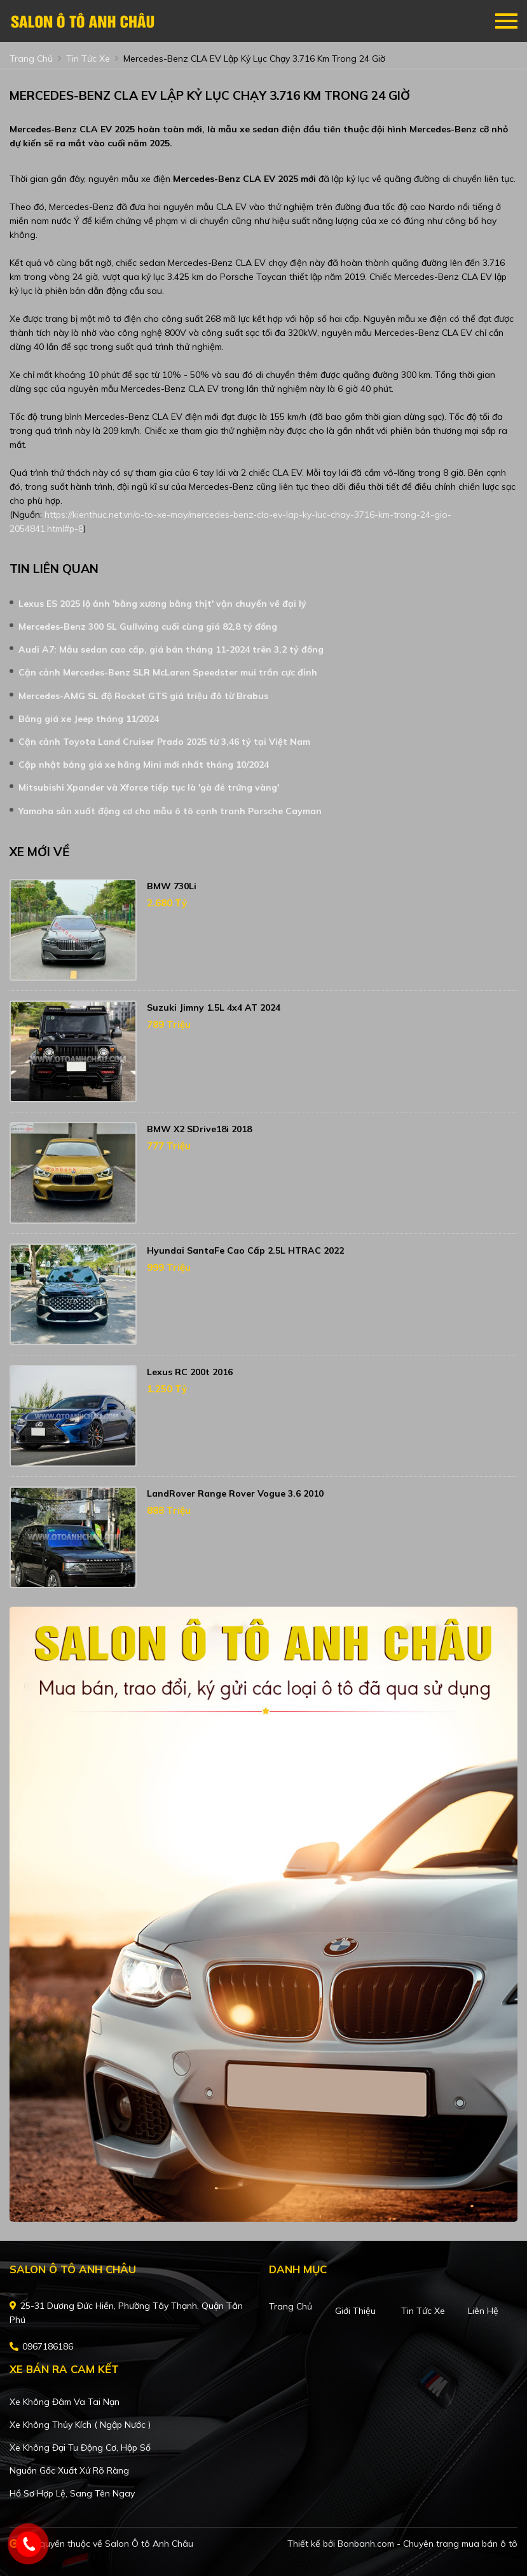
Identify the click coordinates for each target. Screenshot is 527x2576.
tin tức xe (88, 58)
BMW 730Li (171, 886)
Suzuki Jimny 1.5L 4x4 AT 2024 (213, 1007)
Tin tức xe (423, 2310)
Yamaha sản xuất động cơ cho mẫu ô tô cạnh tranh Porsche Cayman (170, 811)
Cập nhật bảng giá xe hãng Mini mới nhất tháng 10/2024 (143, 764)
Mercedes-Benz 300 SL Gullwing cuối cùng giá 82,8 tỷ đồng (147, 626)
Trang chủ (290, 2306)
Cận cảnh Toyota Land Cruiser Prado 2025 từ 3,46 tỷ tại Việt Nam (164, 741)
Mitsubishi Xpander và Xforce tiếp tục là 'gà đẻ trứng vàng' (148, 787)
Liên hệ (483, 2310)
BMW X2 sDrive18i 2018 (199, 1129)
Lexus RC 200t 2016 (190, 1372)
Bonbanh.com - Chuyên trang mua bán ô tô (427, 2543)
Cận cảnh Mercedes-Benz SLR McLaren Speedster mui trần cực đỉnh (167, 672)
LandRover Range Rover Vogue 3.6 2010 (235, 1493)
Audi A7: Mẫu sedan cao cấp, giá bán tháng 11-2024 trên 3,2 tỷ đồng (171, 649)
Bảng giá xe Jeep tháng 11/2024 (88, 718)
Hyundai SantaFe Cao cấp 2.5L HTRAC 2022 (245, 1250)
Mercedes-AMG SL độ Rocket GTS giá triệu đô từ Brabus (143, 696)
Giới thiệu (355, 2310)
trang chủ (31, 58)
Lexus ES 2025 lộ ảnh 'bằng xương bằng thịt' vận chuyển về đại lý (162, 603)
